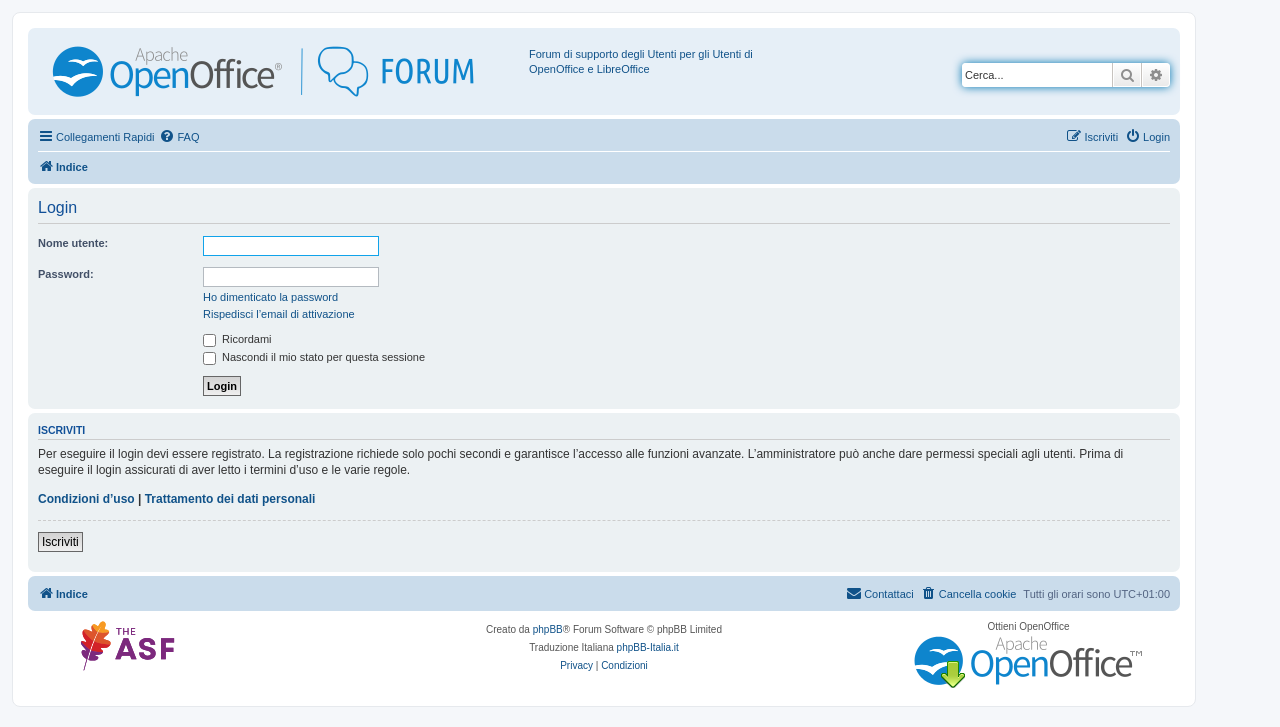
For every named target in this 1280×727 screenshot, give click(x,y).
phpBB (548, 629)
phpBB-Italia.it (648, 647)
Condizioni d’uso (86, 499)
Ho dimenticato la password (270, 297)
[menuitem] (179, 137)
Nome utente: (73, 243)
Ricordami (237, 339)
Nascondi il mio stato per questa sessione (314, 357)
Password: (66, 274)
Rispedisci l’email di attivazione (279, 314)
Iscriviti (60, 542)
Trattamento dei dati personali (230, 499)
